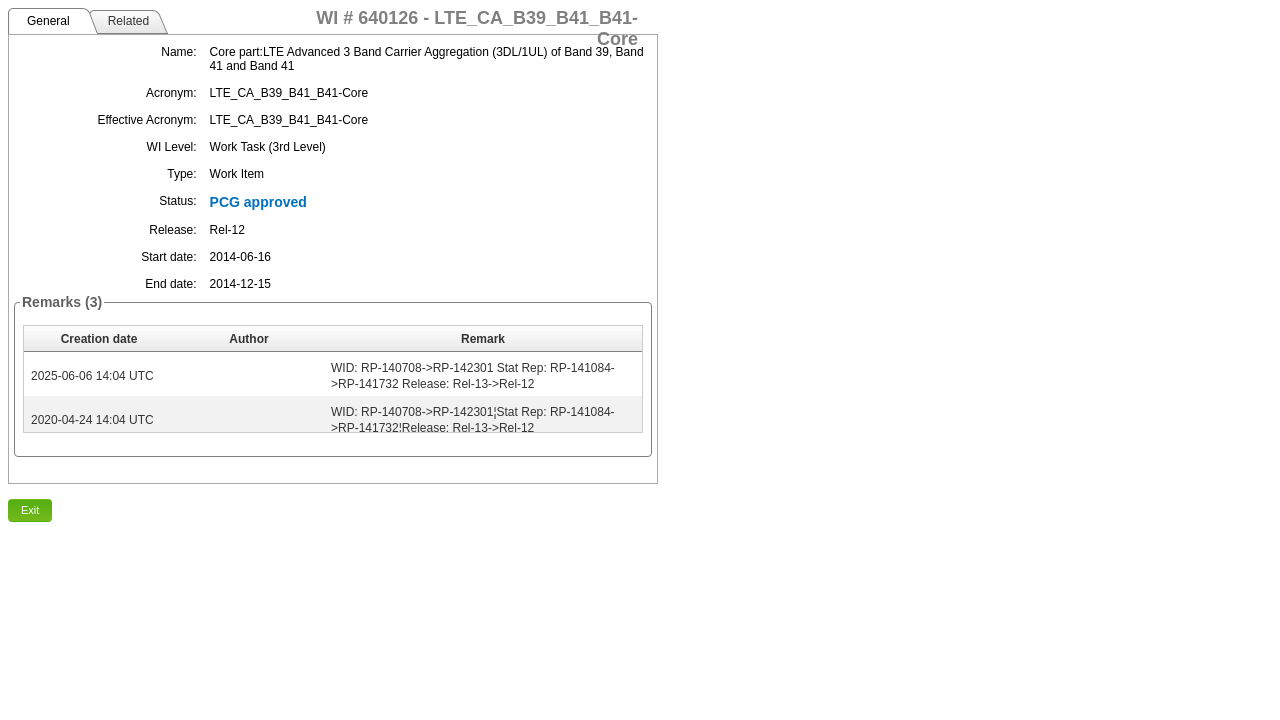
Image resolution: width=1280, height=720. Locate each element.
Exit (30, 510)
